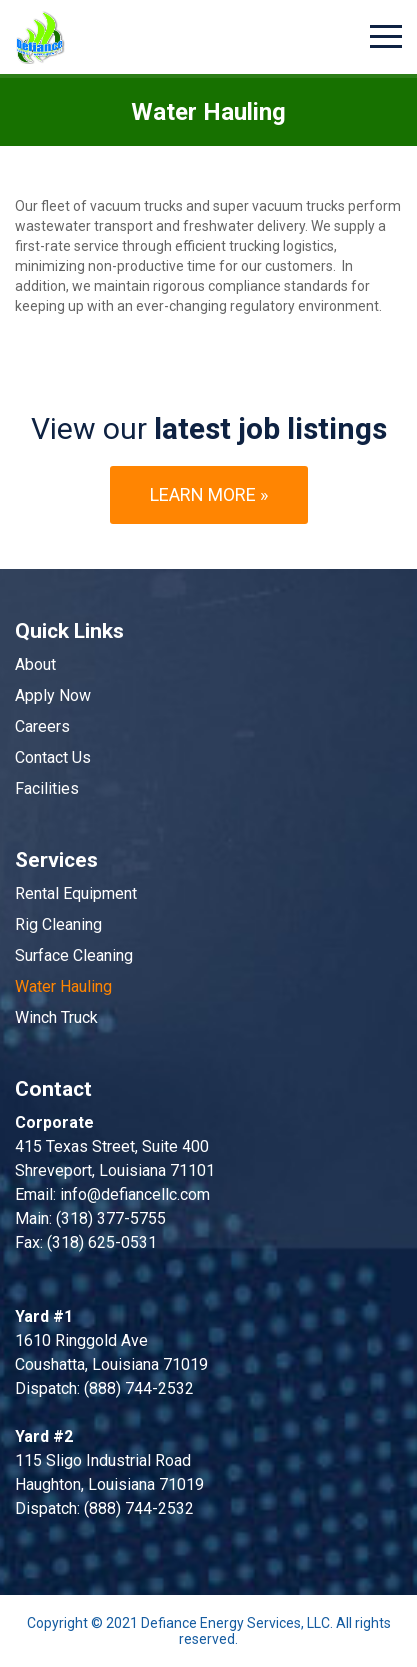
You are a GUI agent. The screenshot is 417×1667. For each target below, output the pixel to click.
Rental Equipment (76, 893)
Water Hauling (63, 986)
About (35, 664)
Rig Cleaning (58, 924)
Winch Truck (56, 1017)
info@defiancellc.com (135, 1194)
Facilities (47, 788)
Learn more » (209, 494)
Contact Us (53, 757)
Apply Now (53, 695)
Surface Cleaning (74, 955)
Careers (42, 726)
